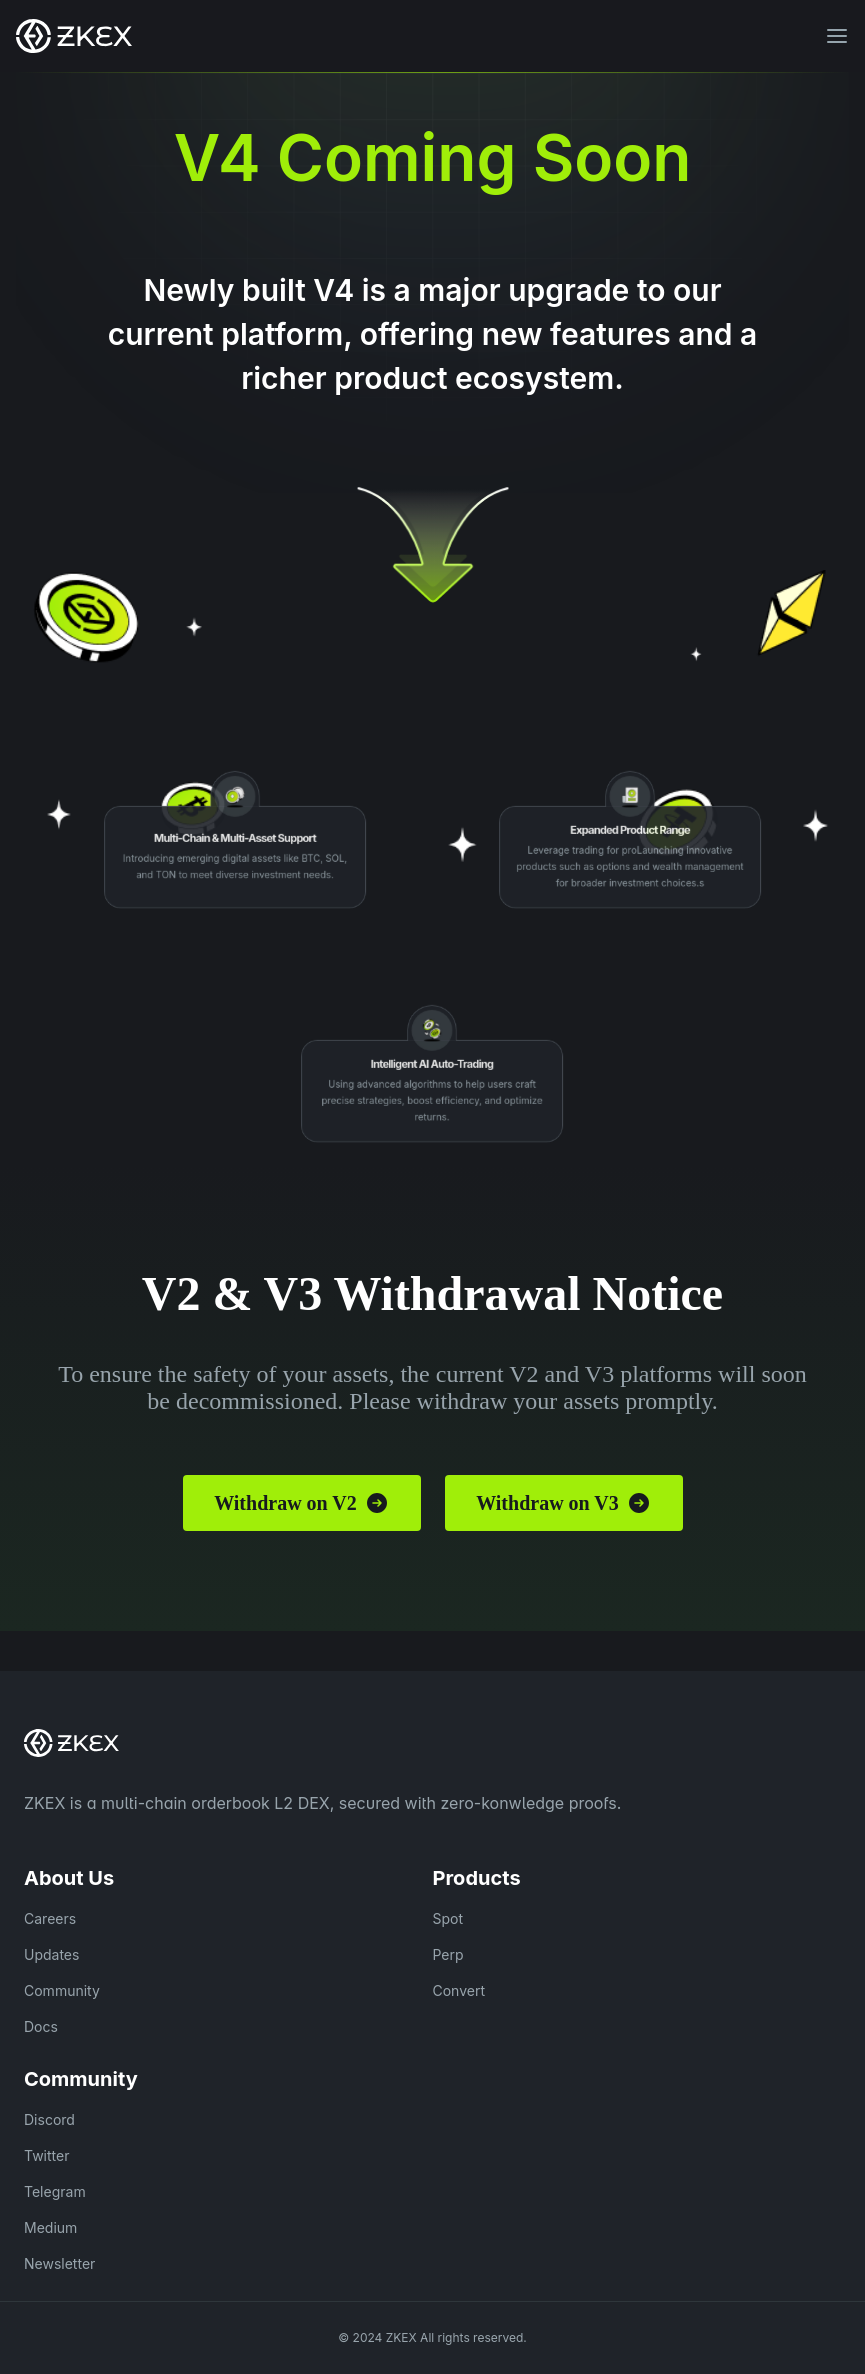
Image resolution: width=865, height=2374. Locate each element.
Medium (50, 2227)
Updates (51, 1954)
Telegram (55, 2191)
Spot (448, 1918)
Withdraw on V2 (301, 1503)
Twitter (46, 2155)
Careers (50, 1918)
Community (62, 1990)
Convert (459, 1990)
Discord (49, 2119)
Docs (41, 2026)
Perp (448, 1954)
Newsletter (59, 2263)
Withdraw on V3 (563, 1503)
